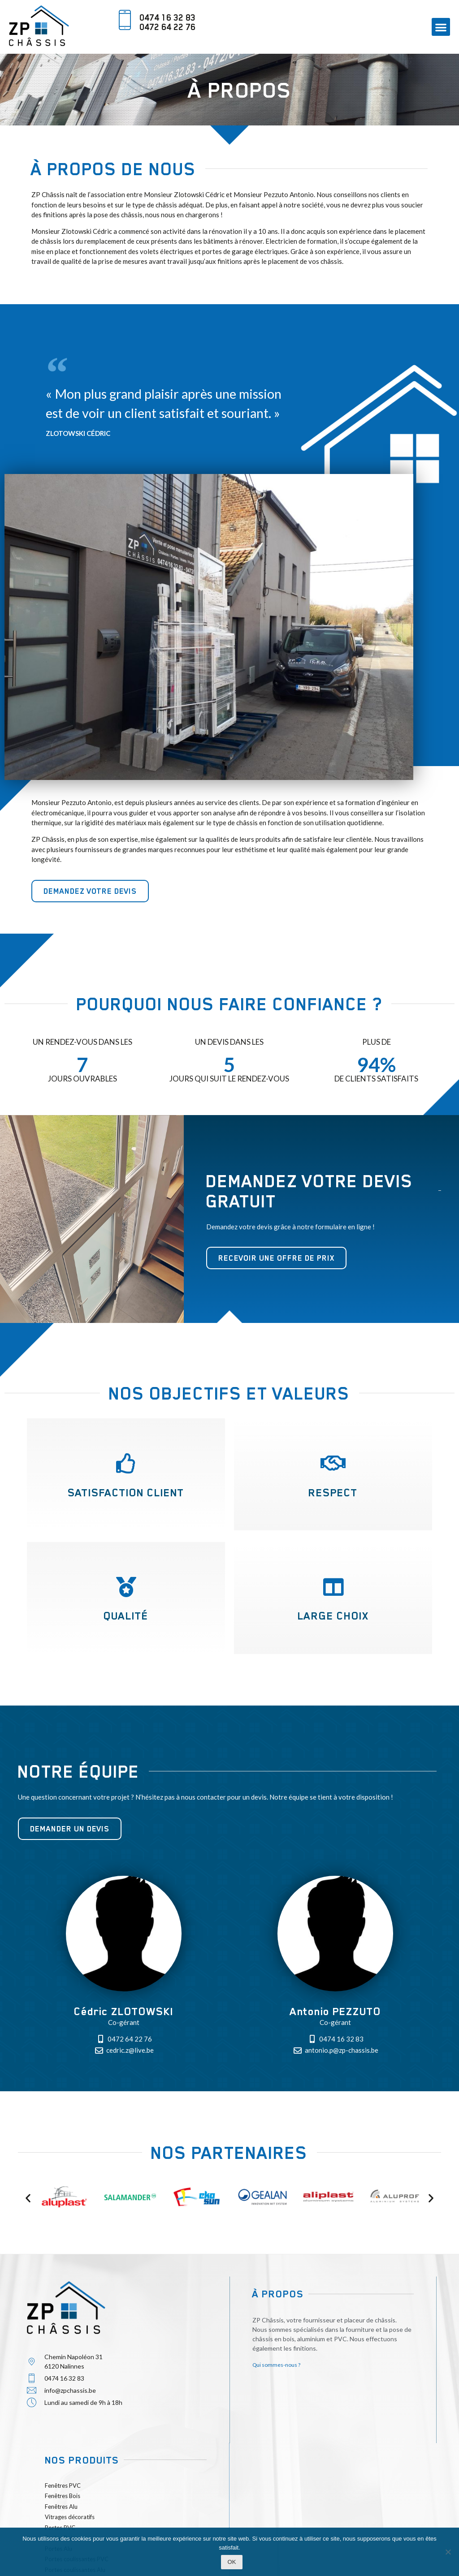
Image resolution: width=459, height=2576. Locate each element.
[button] (441, 27)
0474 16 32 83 (167, 17)
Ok (232, 2562)
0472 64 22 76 (167, 27)
